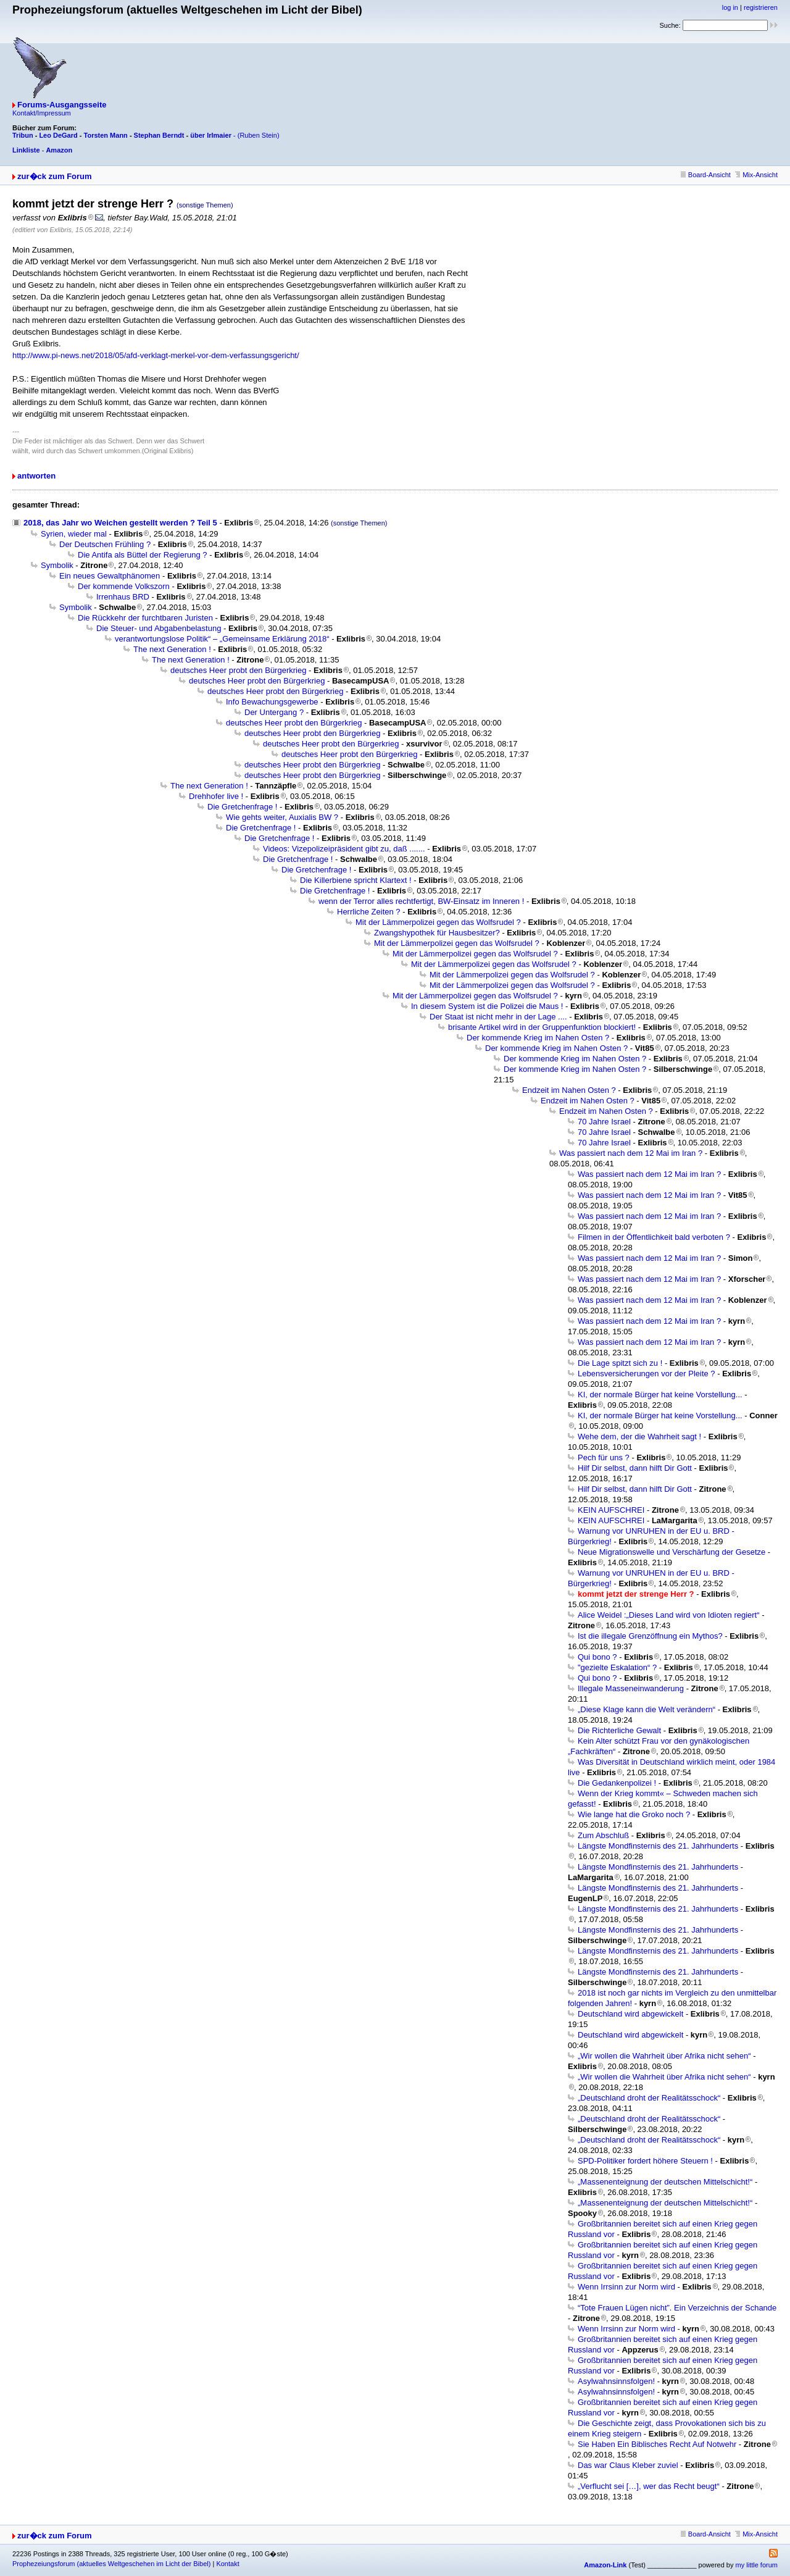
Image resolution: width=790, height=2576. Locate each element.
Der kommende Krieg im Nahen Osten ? (538, 1037)
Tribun (22, 135)
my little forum (757, 2565)
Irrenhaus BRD (122, 596)
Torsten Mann (106, 135)
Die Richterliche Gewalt (619, 1730)
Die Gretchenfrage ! (242, 806)
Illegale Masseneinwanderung (631, 1688)
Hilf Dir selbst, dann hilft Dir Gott (635, 1468)
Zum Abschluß (603, 1835)
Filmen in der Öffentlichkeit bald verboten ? (654, 1237)
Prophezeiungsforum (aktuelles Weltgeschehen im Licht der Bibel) (111, 2563)
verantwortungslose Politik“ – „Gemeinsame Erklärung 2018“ (222, 638)
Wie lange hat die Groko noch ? (634, 1814)
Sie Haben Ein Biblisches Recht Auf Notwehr (657, 2444)
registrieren (761, 7)
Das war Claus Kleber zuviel (628, 2465)
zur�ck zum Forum (54, 176)
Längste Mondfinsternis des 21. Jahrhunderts (658, 1845)
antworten (36, 475)
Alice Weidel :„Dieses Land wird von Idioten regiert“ (669, 1615)
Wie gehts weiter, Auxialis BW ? (282, 817)
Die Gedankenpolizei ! (617, 1783)
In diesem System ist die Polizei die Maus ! (487, 1006)
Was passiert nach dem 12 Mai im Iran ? (630, 1153)
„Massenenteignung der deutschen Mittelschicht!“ (665, 2181)
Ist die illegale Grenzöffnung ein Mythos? (650, 1636)
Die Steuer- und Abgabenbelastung (158, 628)
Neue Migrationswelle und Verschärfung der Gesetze (671, 1552)
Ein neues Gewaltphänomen (109, 575)
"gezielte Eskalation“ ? (617, 1667)
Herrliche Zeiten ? (369, 911)
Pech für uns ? (604, 1457)
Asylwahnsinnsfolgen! (616, 2381)
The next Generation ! (172, 649)
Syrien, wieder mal (74, 533)
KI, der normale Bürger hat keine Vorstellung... (660, 1394)
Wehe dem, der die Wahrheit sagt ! (639, 1436)
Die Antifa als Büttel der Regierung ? (142, 554)
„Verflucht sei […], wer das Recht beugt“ (649, 2486)
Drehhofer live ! (216, 796)
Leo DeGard (58, 135)
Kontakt (227, 2563)
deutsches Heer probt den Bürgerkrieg (238, 670)
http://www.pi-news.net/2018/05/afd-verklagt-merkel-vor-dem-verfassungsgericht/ (155, 355)
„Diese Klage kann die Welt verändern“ (646, 1709)
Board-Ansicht (706, 174)
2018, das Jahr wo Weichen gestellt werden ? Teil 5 (120, 522)
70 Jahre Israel (604, 1121)
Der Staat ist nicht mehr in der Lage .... (498, 1016)
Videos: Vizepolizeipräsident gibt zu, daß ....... (344, 848)
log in (730, 7)
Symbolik (57, 565)
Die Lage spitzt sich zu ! (620, 1363)
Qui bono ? (597, 1657)
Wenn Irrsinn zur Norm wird (626, 2286)
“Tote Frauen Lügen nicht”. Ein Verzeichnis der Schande (677, 2307)
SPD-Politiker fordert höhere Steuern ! (645, 2160)
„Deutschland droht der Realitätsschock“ (649, 2097)
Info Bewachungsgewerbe (272, 701)
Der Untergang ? (274, 712)
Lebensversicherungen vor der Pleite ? (646, 1373)
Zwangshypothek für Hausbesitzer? (437, 932)
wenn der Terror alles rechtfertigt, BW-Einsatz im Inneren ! (421, 901)
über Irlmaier (210, 135)
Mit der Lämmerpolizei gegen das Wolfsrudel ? (438, 922)
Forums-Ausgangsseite (61, 104)
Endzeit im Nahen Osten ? (569, 1090)
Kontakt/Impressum (41, 113)
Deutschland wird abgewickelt (630, 2013)
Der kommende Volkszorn (124, 586)
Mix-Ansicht (756, 174)
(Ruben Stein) (259, 135)
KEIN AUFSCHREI (611, 1510)
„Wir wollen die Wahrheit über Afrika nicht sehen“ (664, 2055)
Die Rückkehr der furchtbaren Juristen (145, 617)
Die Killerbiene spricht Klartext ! (356, 880)
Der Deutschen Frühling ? (105, 544)
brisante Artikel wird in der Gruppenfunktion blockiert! (542, 1027)
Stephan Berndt (159, 135)
